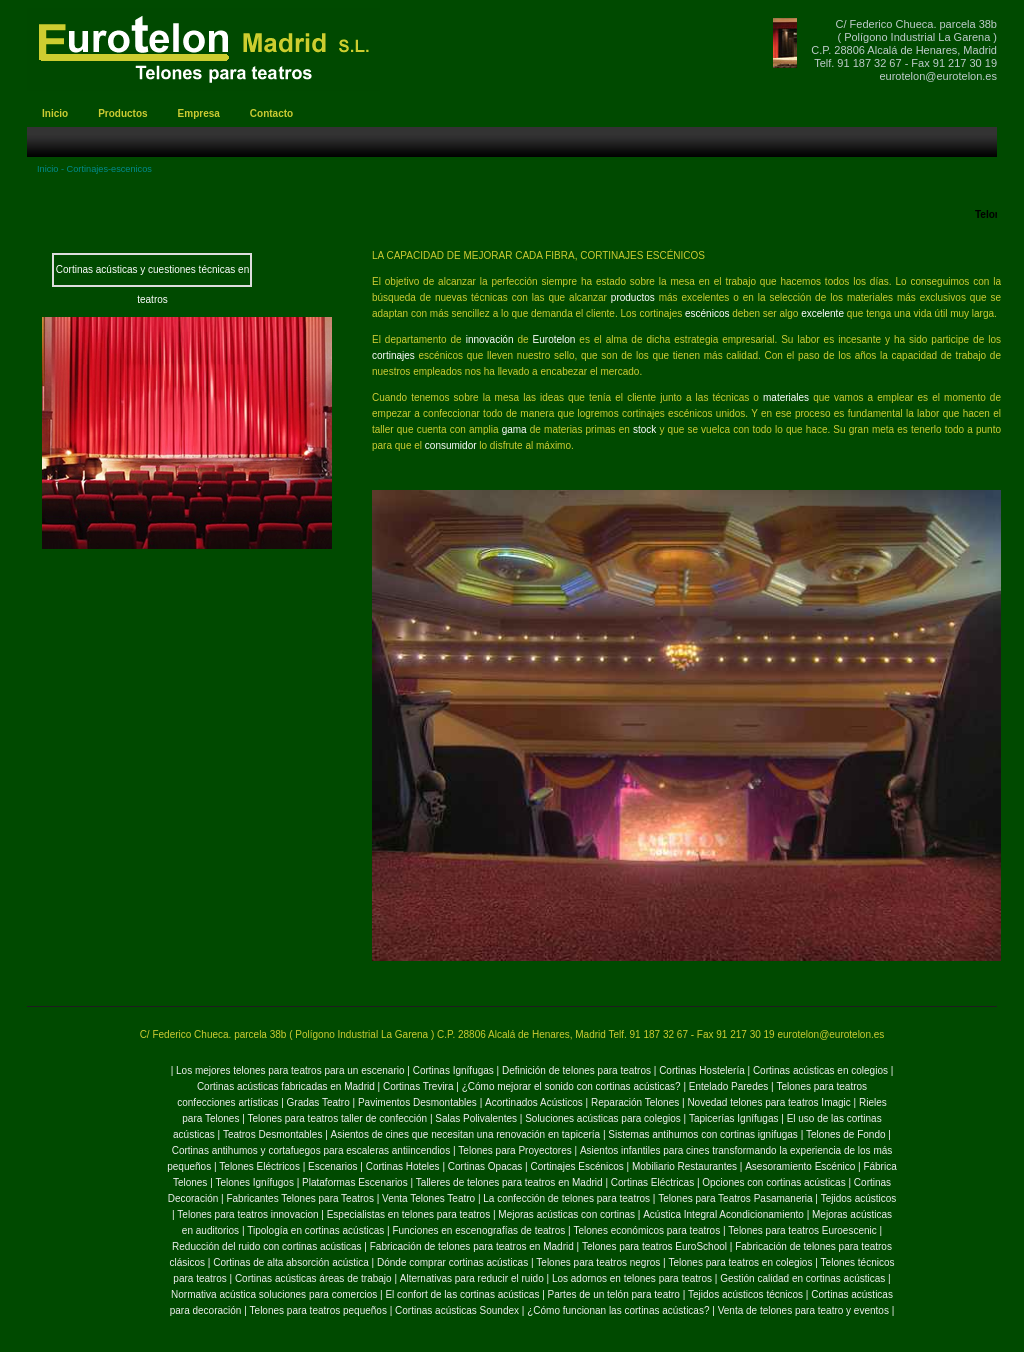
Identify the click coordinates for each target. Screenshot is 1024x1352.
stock (644, 429)
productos (635, 297)
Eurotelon (554, 339)
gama (516, 429)
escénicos (707, 313)
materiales (786, 397)
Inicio (47, 169)
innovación (490, 339)
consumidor (452, 445)
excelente (824, 313)
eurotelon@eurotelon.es (938, 76)
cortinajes (393, 355)
